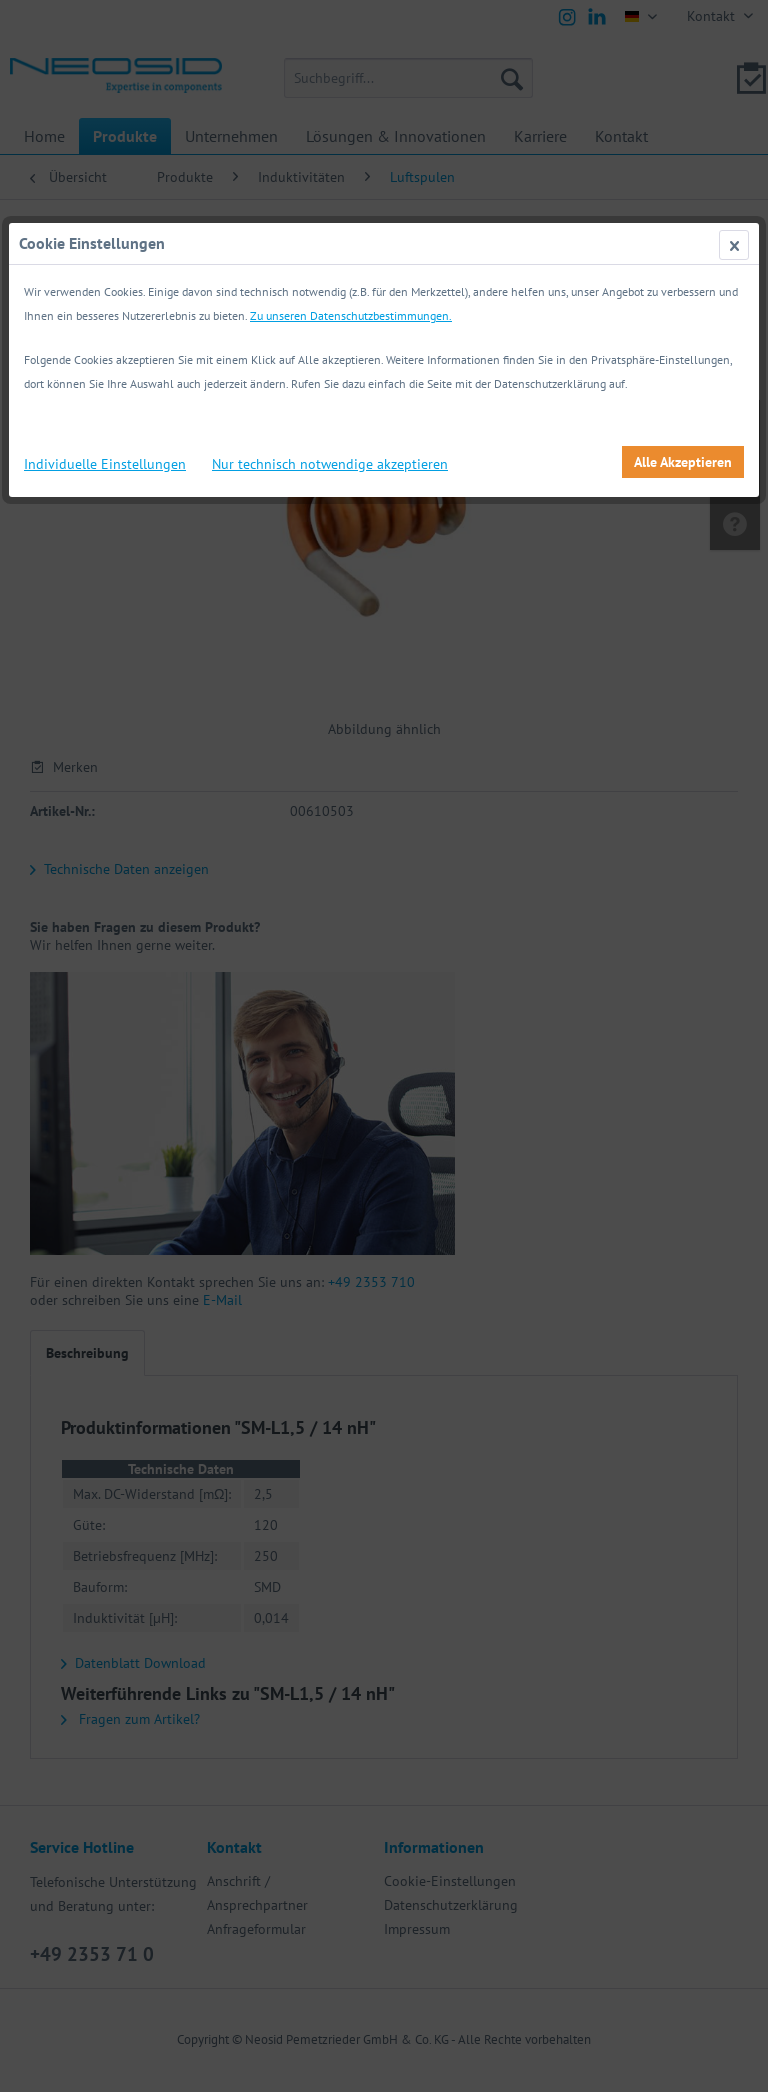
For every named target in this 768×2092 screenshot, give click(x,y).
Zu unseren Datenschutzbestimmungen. (351, 315)
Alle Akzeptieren (683, 462)
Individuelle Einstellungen (105, 464)
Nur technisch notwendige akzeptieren (330, 464)
